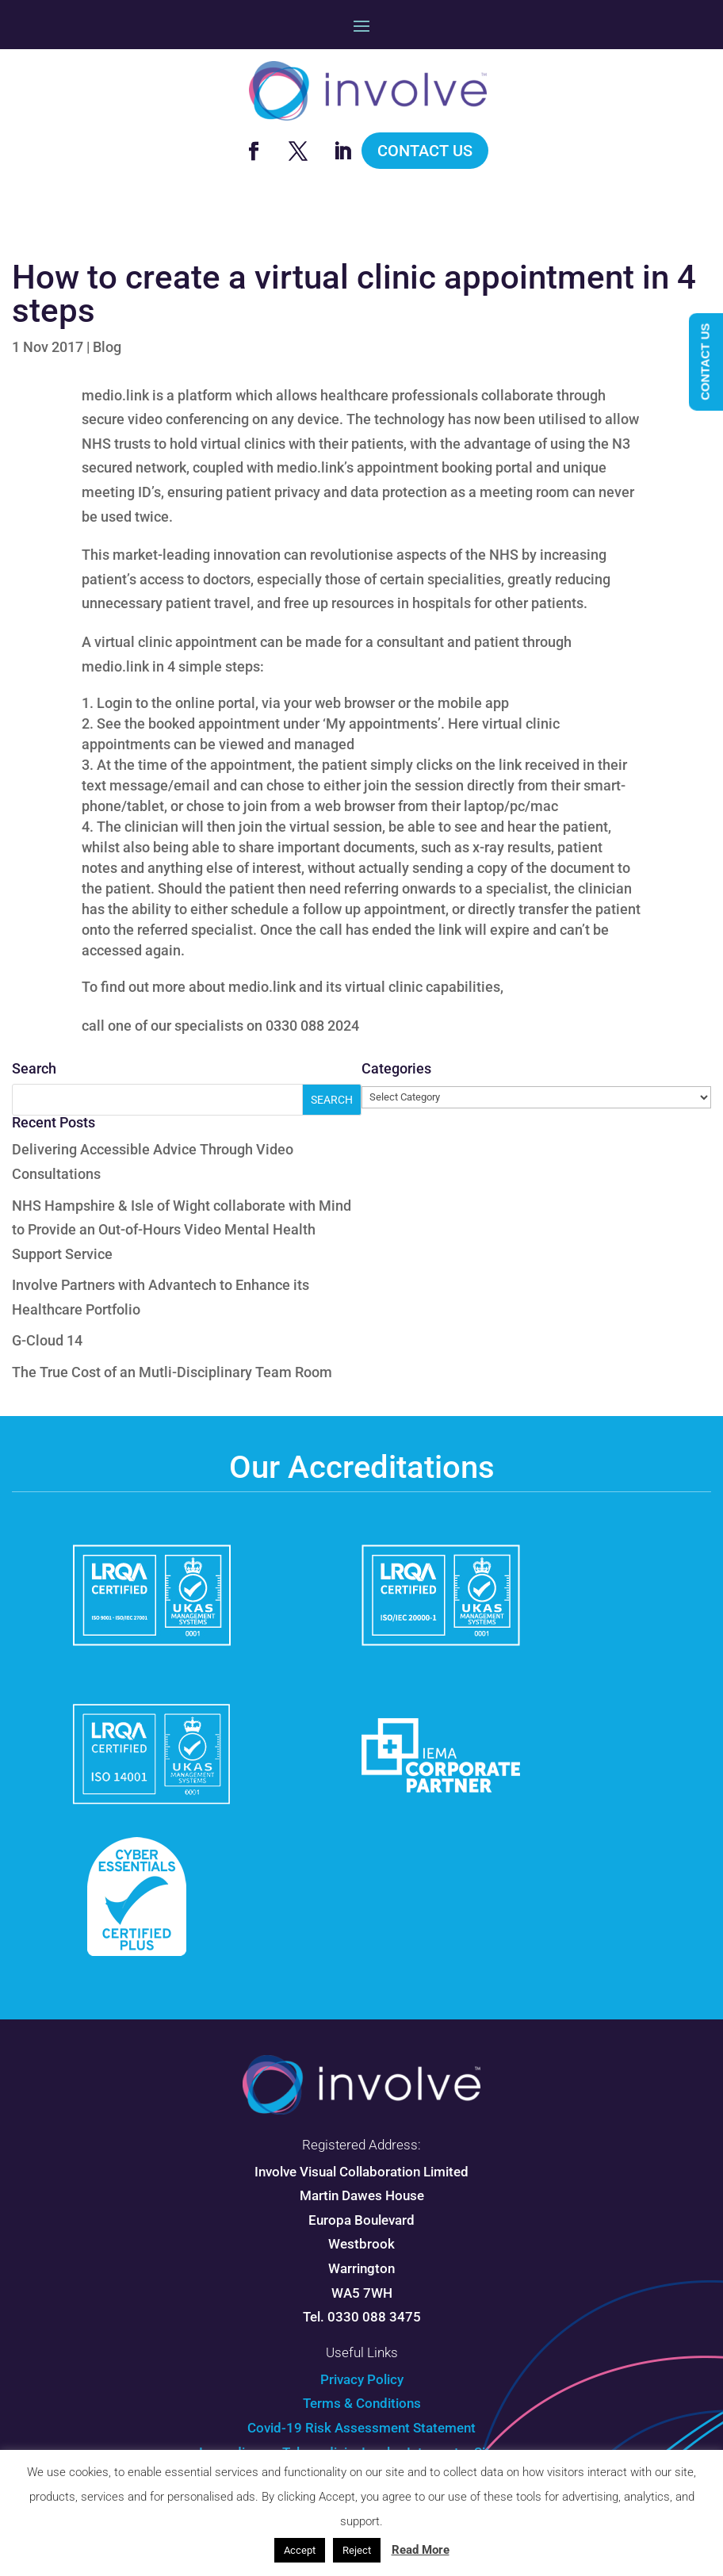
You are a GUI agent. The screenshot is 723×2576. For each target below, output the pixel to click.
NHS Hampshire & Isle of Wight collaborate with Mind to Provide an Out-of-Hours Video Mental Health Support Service (181, 1229)
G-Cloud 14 (47, 1340)
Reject (356, 2550)
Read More (420, 2550)
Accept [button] (300, 2550)
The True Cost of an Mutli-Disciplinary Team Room (172, 1372)
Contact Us (424, 150)
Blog (107, 347)
